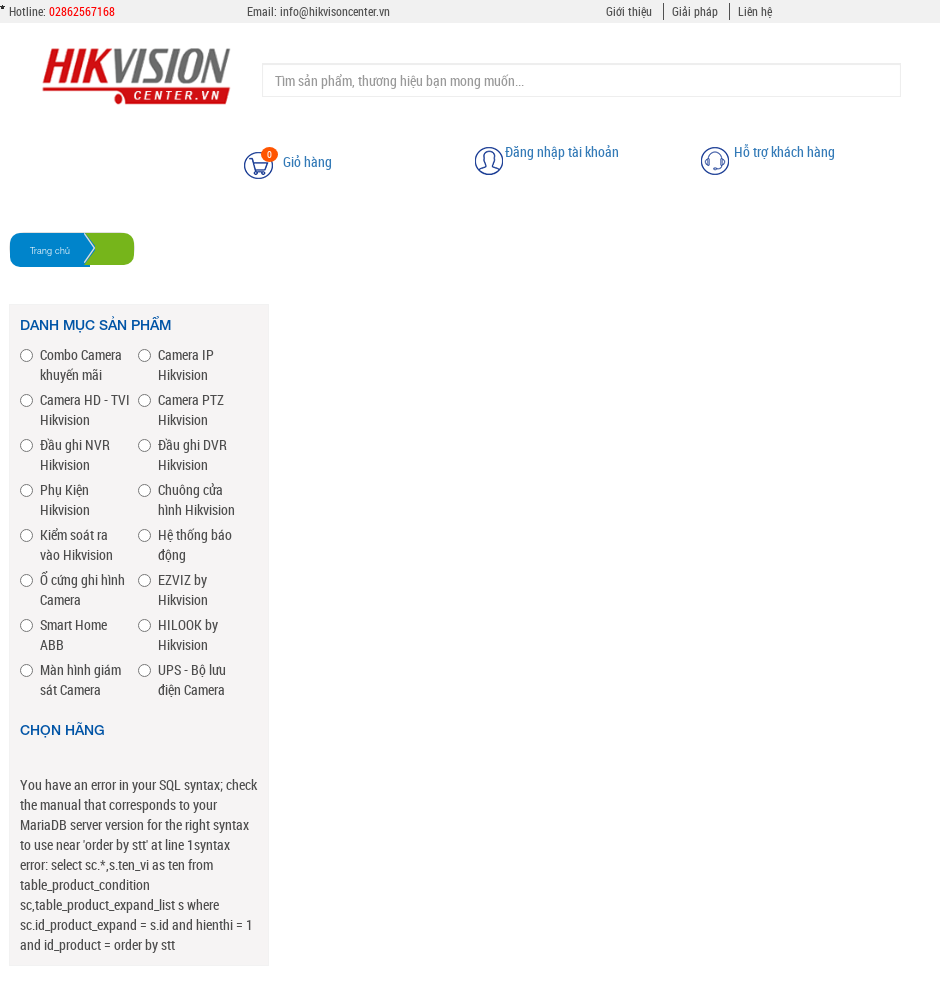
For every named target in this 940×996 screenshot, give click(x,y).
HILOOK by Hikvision (178, 634)
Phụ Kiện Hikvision (55, 499)
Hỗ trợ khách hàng (784, 151)
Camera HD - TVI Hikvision (75, 409)
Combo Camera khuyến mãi (71, 364)
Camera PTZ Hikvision (181, 409)
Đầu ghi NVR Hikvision (65, 454)
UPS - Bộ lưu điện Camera (182, 679)
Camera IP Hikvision (176, 364)
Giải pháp (695, 11)
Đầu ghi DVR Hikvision (182, 454)
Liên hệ (755, 11)
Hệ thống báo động (185, 544)
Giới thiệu (629, 11)
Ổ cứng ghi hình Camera (72, 589)
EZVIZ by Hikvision (173, 589)
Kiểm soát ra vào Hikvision (66, 544)
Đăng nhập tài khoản (562, 151)
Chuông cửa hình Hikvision (186, 499)
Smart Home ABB (63, 634)
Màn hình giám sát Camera (70, 679)
